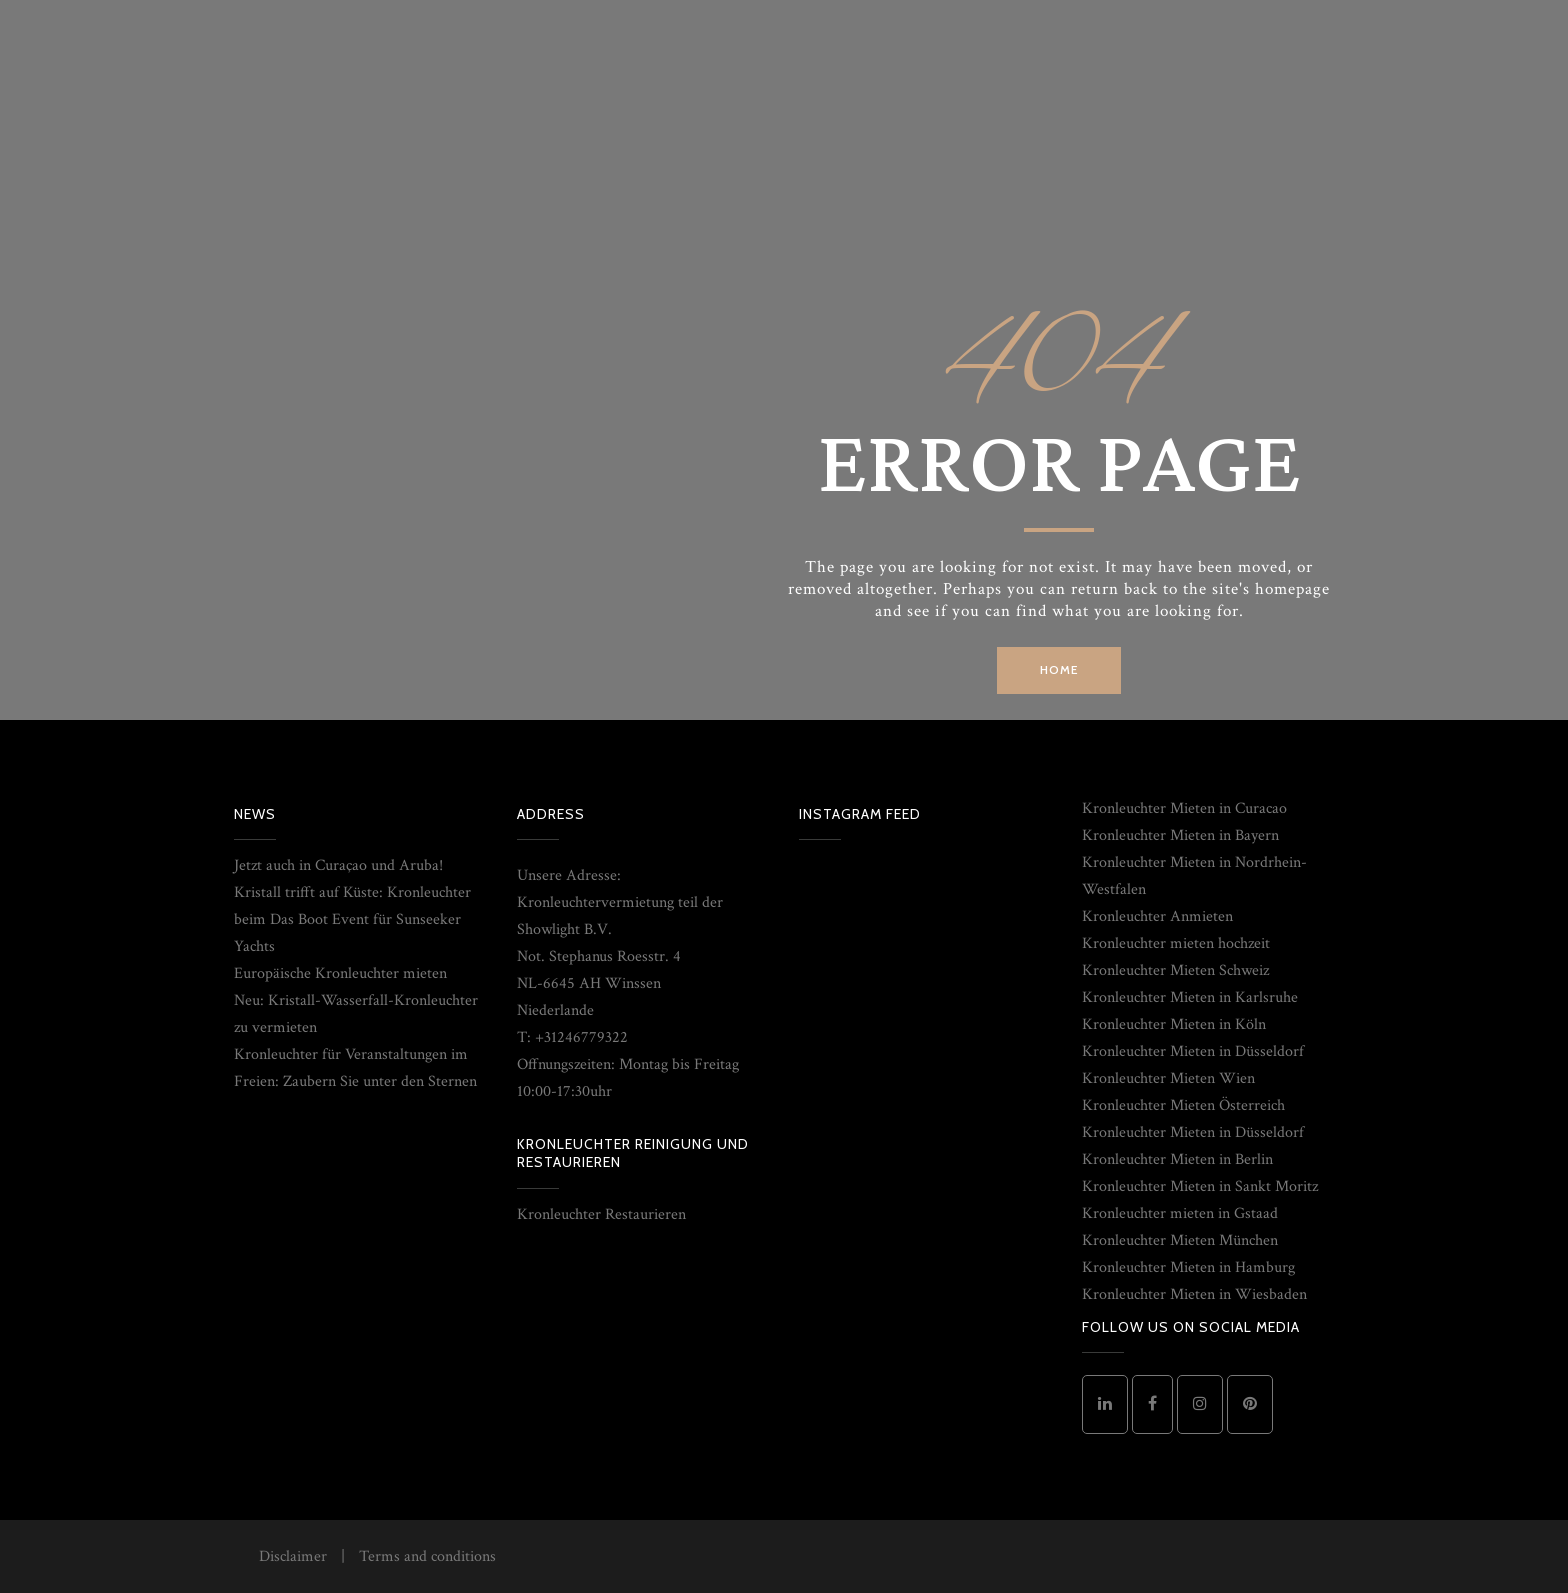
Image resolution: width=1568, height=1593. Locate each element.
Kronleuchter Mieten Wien (1168, 1078)
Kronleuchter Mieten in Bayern (1180, 835)
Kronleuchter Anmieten (1157, 916)
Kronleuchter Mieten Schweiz (1175, 970)
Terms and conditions (427, 1556)
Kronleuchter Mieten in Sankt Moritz (1200, 1186)
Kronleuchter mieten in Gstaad (1180, 1213)
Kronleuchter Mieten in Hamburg (1188, 1267)
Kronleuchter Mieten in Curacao (1184, 808)
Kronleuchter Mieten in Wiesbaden (1194, 1294)
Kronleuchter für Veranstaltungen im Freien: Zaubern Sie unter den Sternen (355, 1068)
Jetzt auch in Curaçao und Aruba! (338, 865)
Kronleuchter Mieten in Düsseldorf (1193, 1051)
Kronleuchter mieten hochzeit (1176, 943)
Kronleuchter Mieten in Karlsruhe (1190, 997)
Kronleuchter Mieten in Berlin (1177, 1159)
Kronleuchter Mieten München (1180, 1240)
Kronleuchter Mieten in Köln (1174, 1024)
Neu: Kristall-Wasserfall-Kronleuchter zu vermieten (356, 1014)
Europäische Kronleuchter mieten (340, 973)
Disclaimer (293, 1556)
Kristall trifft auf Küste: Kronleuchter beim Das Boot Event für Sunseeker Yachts (352, 919)
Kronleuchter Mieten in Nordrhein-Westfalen (1194, 876)
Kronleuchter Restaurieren (601, 1214)
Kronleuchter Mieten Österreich (1183, 1105)
